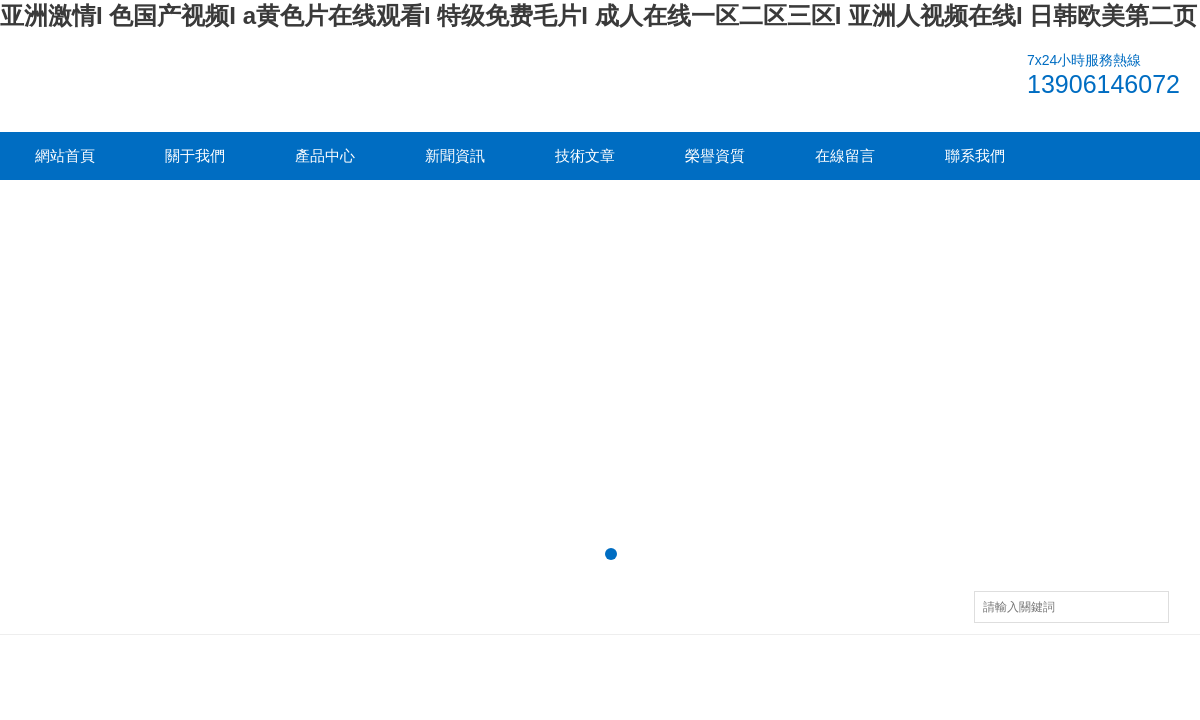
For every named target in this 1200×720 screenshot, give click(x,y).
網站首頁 (65, 155)
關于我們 (195, 155)
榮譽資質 (715, 155)
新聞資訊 (455, 155)
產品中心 (325, 155)
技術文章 (585, 155)
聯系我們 (975, 155)
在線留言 (845, 155)
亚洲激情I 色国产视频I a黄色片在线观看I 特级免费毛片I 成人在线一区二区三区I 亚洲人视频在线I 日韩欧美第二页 (598, 15)
